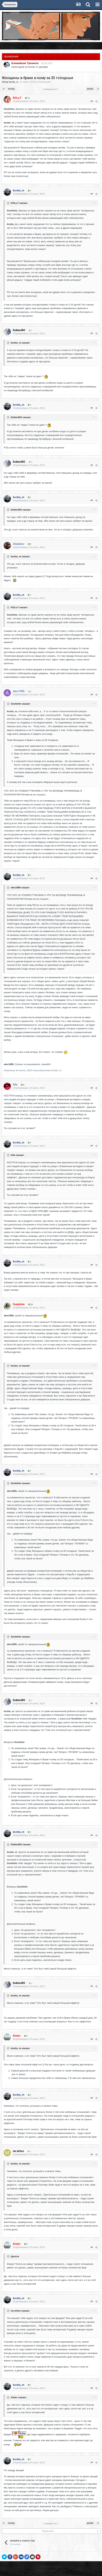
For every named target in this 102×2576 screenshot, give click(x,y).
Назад (11, 89)
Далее (90, 89)
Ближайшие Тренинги (25, 63)
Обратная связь (51, 2566)
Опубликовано (29, 101)
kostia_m (13, 82)
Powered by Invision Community (50, 2571)
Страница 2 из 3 (51, 89)
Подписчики (48, 2531)
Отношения (44, 82)
